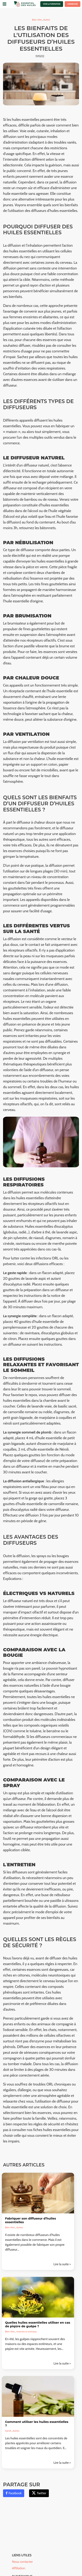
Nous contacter (22, 2562)
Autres (46, 19)
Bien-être (37, 19)
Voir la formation (51, 4)
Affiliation (18, 2568)
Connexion (72, 4)
